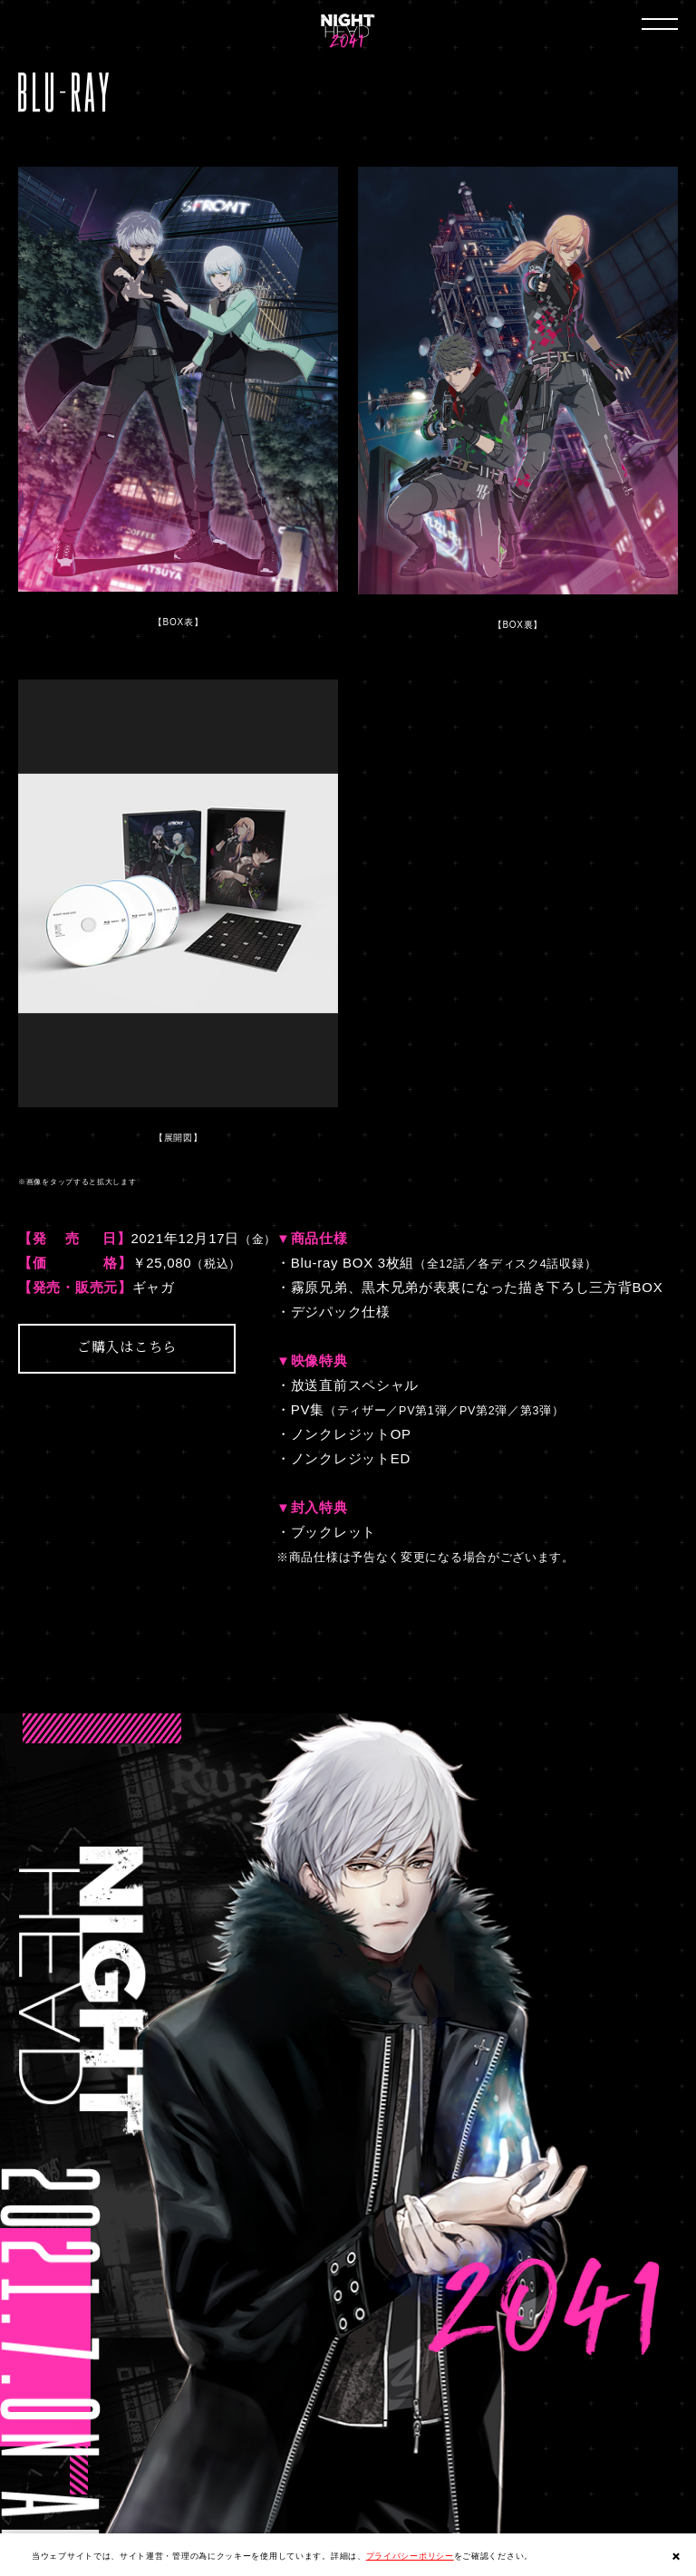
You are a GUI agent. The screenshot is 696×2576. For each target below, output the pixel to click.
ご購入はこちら (127, 1346)
